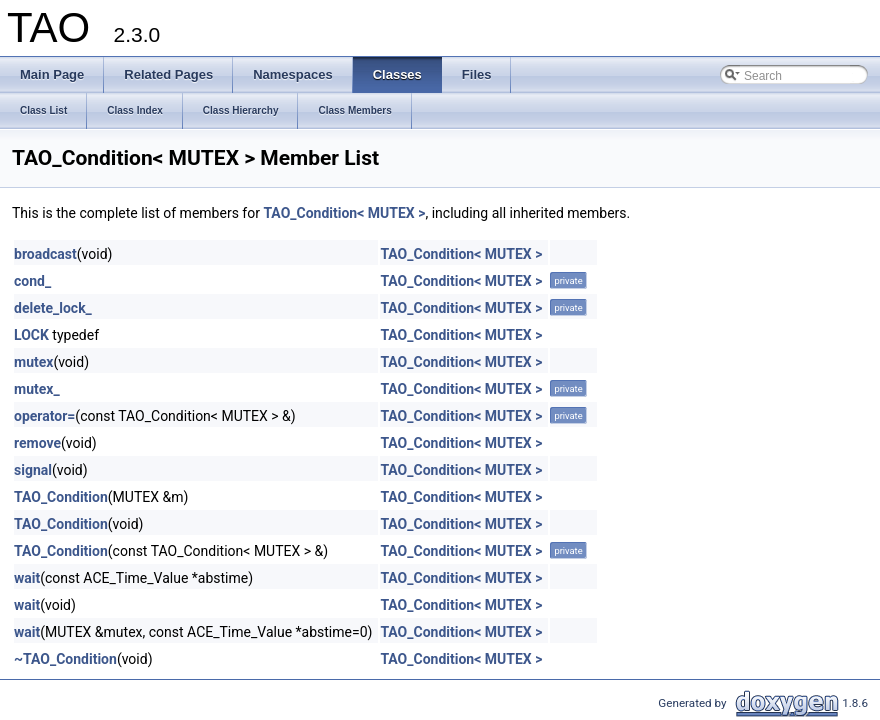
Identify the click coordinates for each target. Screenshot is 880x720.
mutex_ (37, 389)
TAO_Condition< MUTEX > (344, 213)
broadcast (45, 254)
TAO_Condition (61, 497)
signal (33, 470)
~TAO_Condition (65, 659)
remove (37, 443)
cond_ (32, 281)
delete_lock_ (53, 308)
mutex (33, 362)
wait (27, 578)
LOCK (31, 335)
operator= (44, 416)
